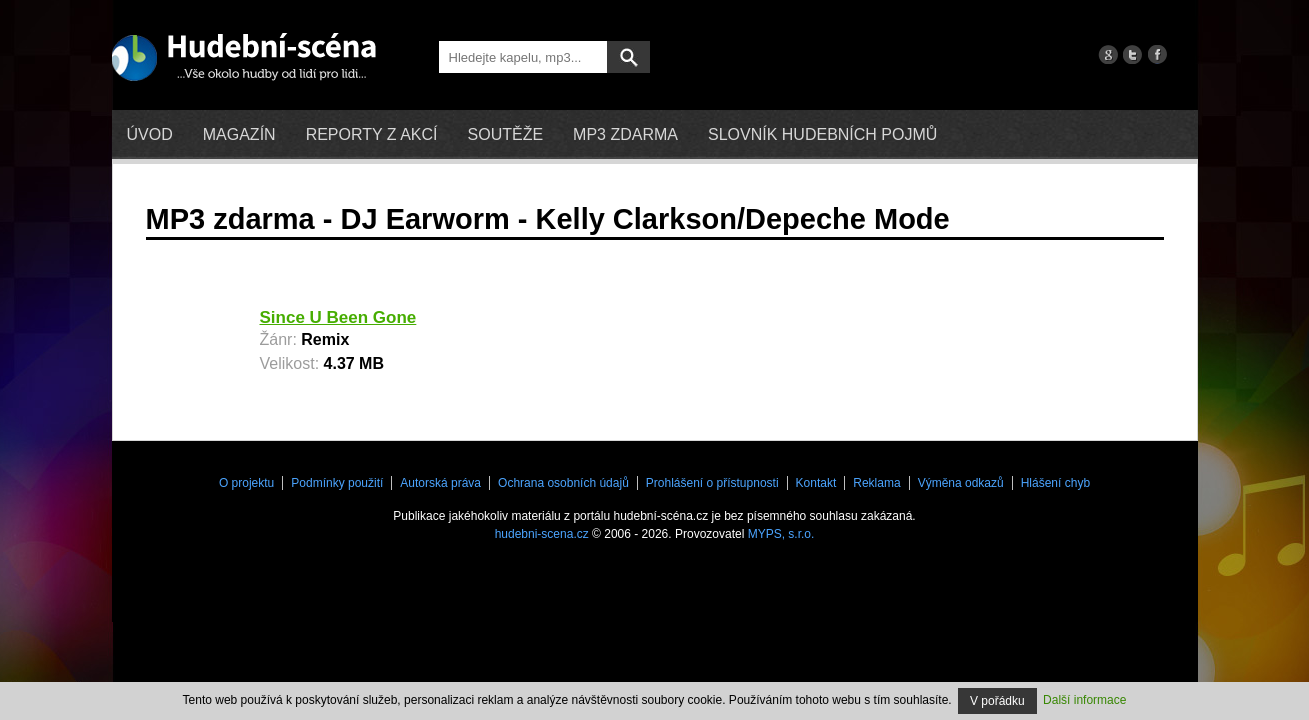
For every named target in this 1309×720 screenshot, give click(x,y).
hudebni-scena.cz (542, 534)
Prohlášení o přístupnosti (712, 483)
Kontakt (816, 483)
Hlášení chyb (1055, 483)
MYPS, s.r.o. (781, 534)
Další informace (1084, 700)
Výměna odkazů (961, 483)
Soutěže (506, 134)
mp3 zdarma (625, 134)
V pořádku (997, 701)
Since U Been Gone (338, 317)
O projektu (246, 483)
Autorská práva (440, 483)
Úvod (150, 134)
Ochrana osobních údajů (563, 483)
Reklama (876, 483)
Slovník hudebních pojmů (822, 134)
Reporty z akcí (372, 134)
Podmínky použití (337, 483)
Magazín (239, 134)
